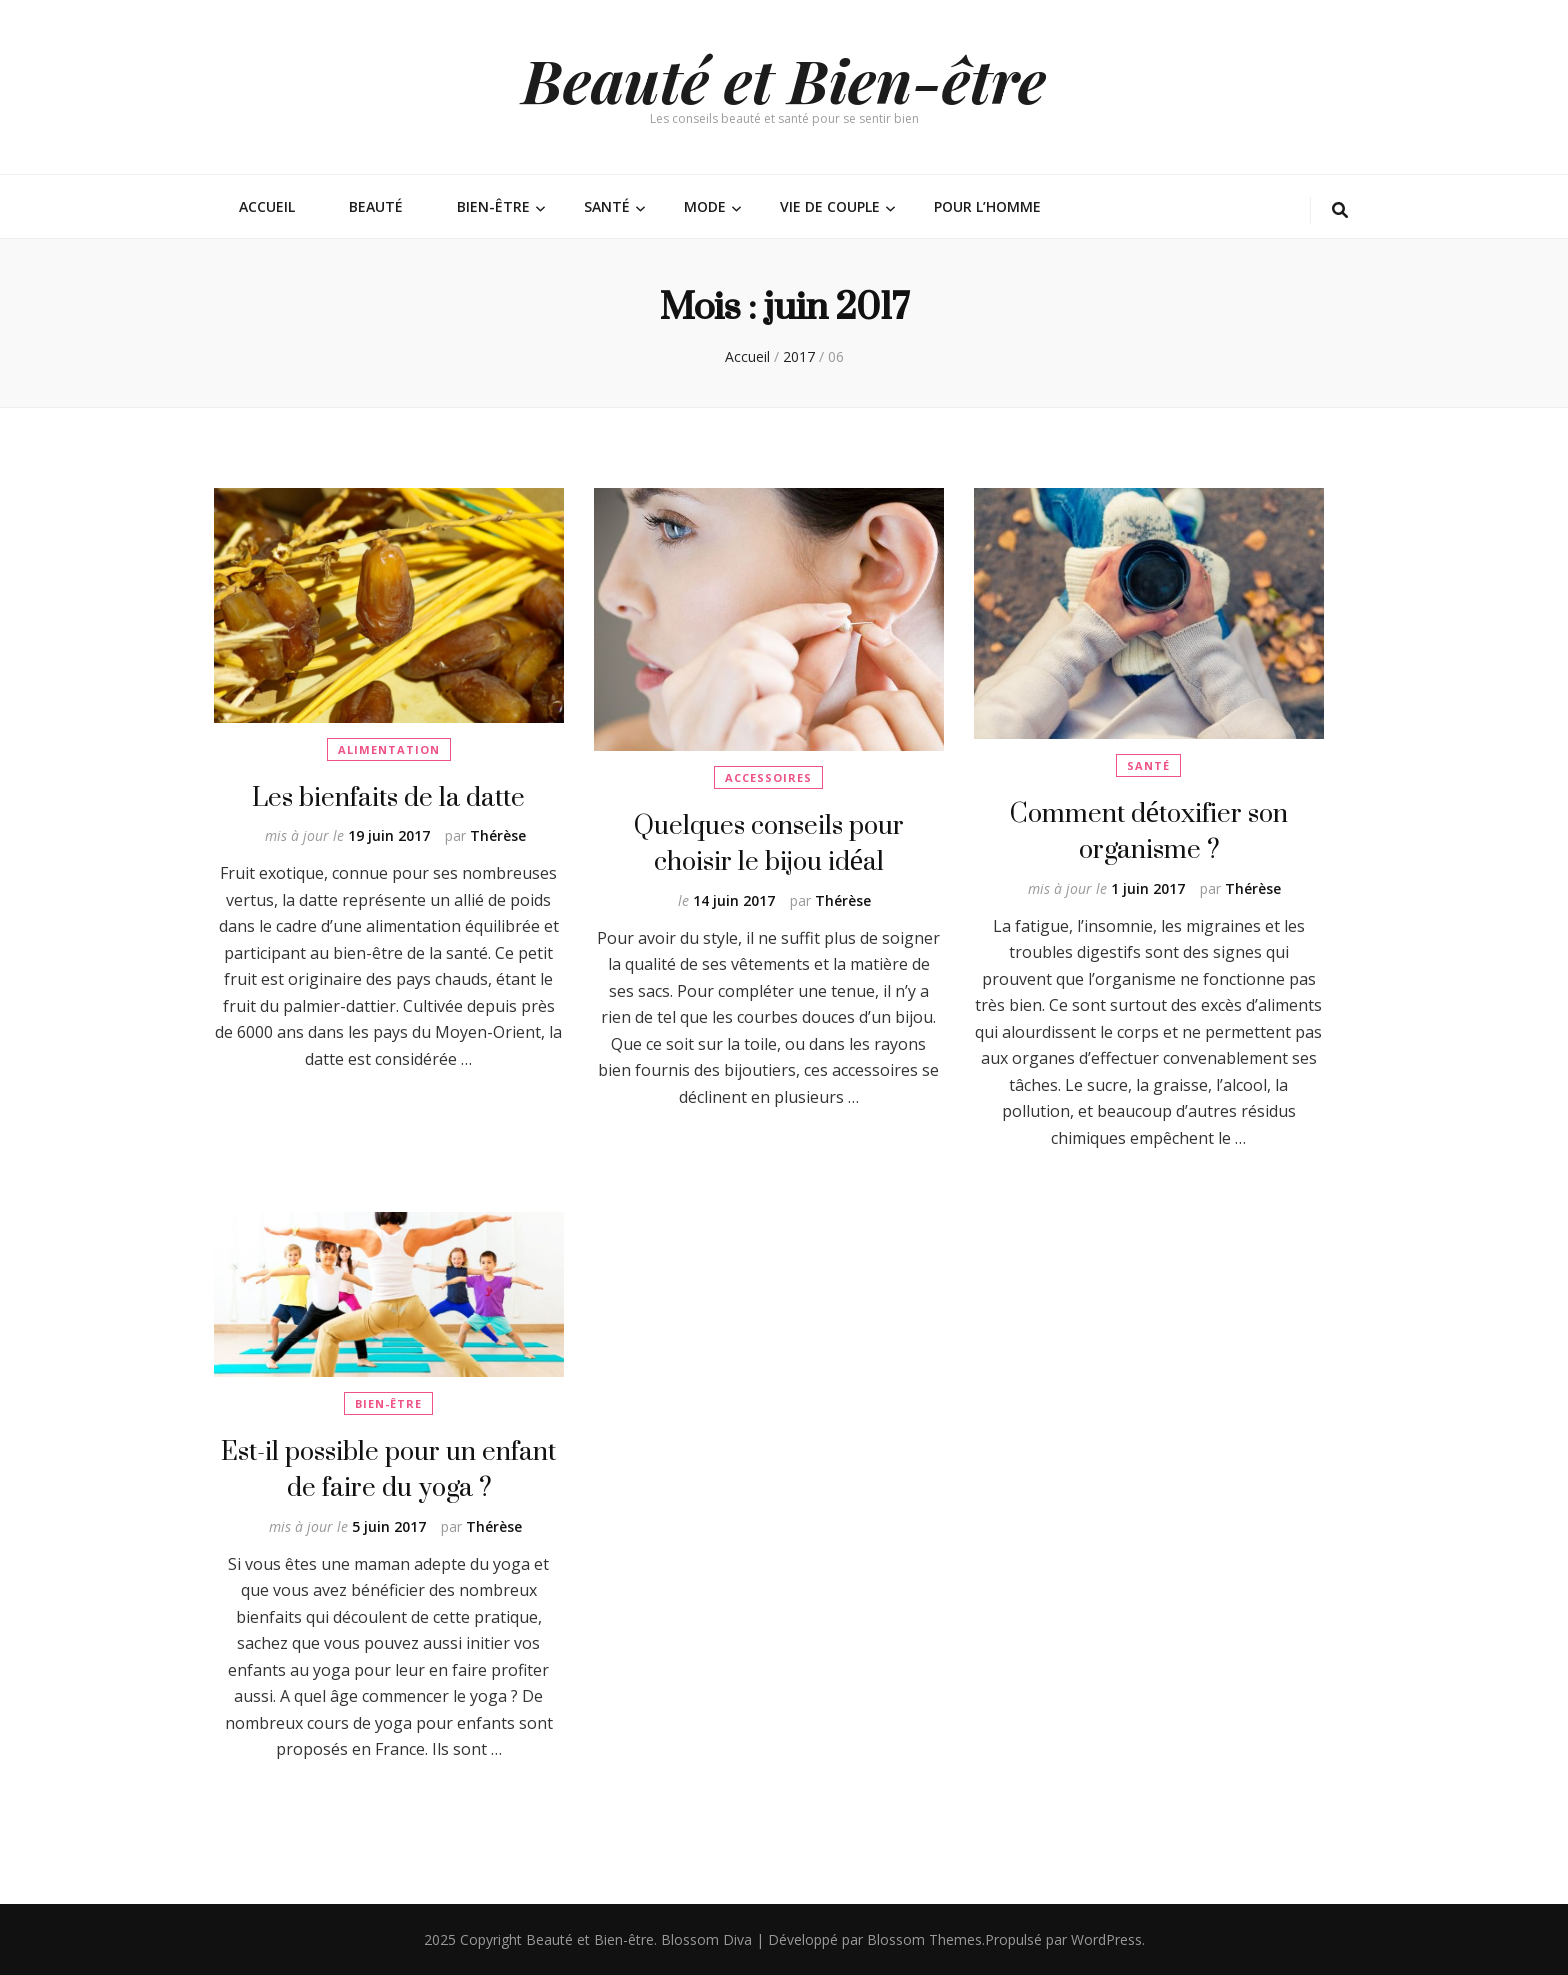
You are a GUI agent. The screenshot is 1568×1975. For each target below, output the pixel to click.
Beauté (376, 206)
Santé (607, 206)
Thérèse (498, 835)
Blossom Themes (924, 1939)
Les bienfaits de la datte (388, 796)
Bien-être (493, 206)
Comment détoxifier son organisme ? (1149, 830)
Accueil (267, 206)
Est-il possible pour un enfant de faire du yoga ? (388, 1468)
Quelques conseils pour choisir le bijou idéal (769, 842)
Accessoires (768, 777)
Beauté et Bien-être (784, 79)
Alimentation (389, 749)
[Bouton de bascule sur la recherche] (1340, 210)
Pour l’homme (987, 206)
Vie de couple (830, 206)
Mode (705, 206)
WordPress (1106, 1939)
